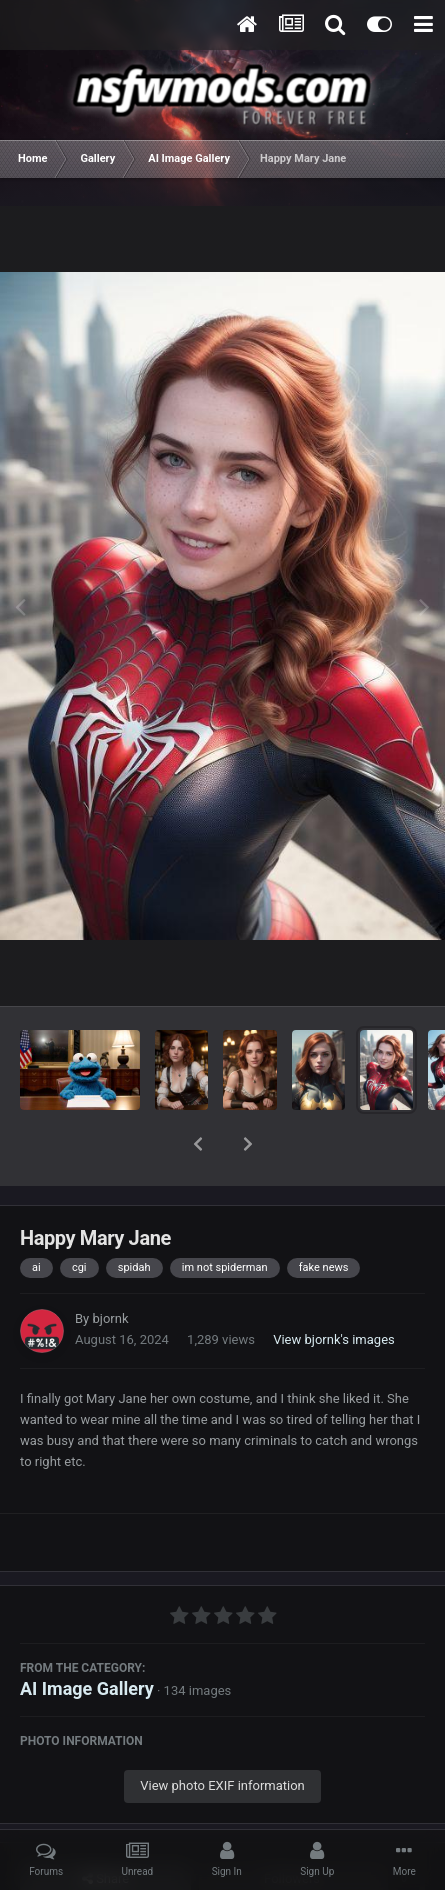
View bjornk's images (334, 1287)
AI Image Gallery (87, 1636)
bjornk (110, 1266)
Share (105, 1827)
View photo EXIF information (222, 1733)
